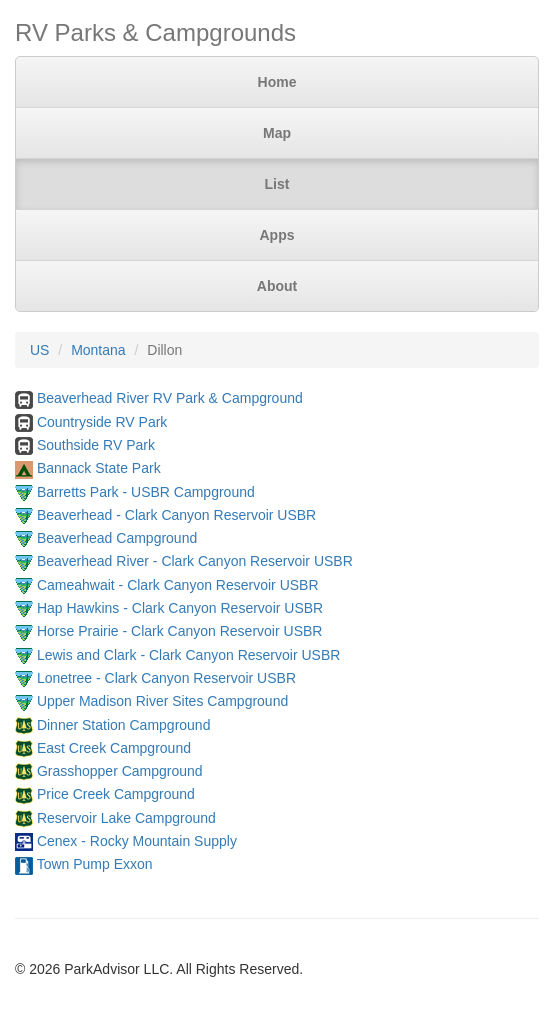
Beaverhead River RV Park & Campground (170, 398)
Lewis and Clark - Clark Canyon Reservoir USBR (188, 655)
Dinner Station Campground (124, 725)
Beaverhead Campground (117, 538)
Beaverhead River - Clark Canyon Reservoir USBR (195, 561)
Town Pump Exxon (95, 864)
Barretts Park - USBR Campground (146, 492)
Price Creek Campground (116, 794)
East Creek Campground (114, 748)
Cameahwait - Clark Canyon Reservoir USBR (178, 585)
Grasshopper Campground (120, 771)
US (39, 350)
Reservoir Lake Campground (126, 818)
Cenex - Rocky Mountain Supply (137, 841)
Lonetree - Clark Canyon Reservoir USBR (166, 678)
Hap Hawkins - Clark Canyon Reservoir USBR (180, 608)
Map (277, 133)
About (277, 286)
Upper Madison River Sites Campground (162, 701)
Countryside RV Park (102, 422)
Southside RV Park (96, 445)
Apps (277, 235)
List (277, 184)
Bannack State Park (99, 468)
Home (277, 82)
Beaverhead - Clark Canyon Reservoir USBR (176, 515)
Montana (98, 350)
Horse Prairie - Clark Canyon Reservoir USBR (180, 631)
